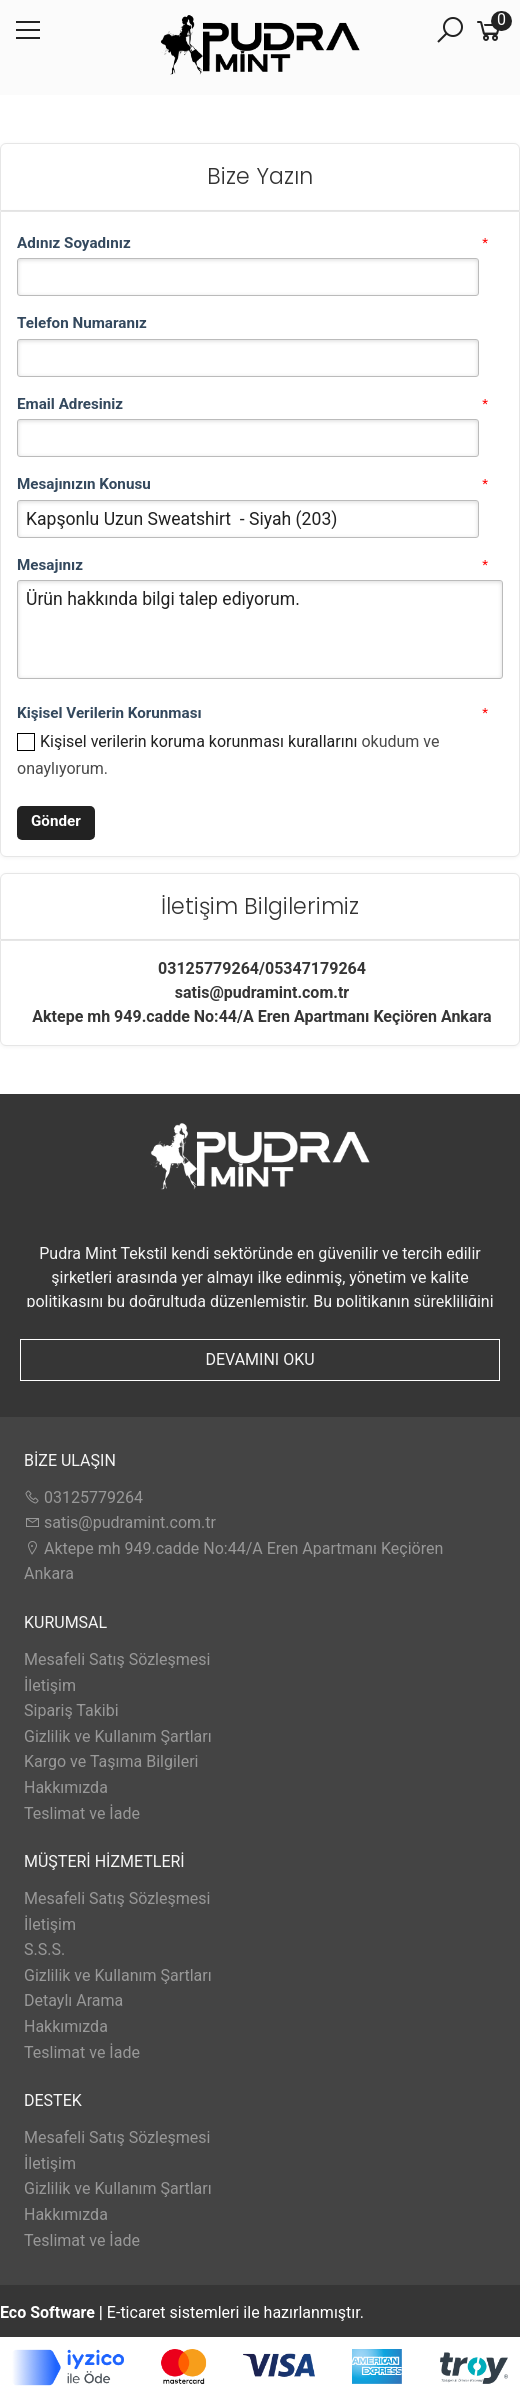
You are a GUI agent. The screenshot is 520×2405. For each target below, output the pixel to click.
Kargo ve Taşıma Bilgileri (111, 1761)
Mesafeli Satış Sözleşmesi (117, 1659)
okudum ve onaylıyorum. (228, 755)
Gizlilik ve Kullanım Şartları (118, 1736)
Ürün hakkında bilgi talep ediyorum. (260, 629)
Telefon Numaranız (82, 323)
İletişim (50, 1685)
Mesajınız (50, 565)
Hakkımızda (66, 1787)
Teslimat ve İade (82, 1813)
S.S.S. (44, 1949)
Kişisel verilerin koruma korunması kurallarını (198, 741)
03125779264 (83, 1497)
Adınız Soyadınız (74, 243)
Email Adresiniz (70, 404)
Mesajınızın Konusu (84, 484)
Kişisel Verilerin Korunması (109, 713)
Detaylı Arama (73, 2000)
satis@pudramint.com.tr (120, 1522)
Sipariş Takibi (71, 1710)
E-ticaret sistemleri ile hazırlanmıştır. (182, 2312)
